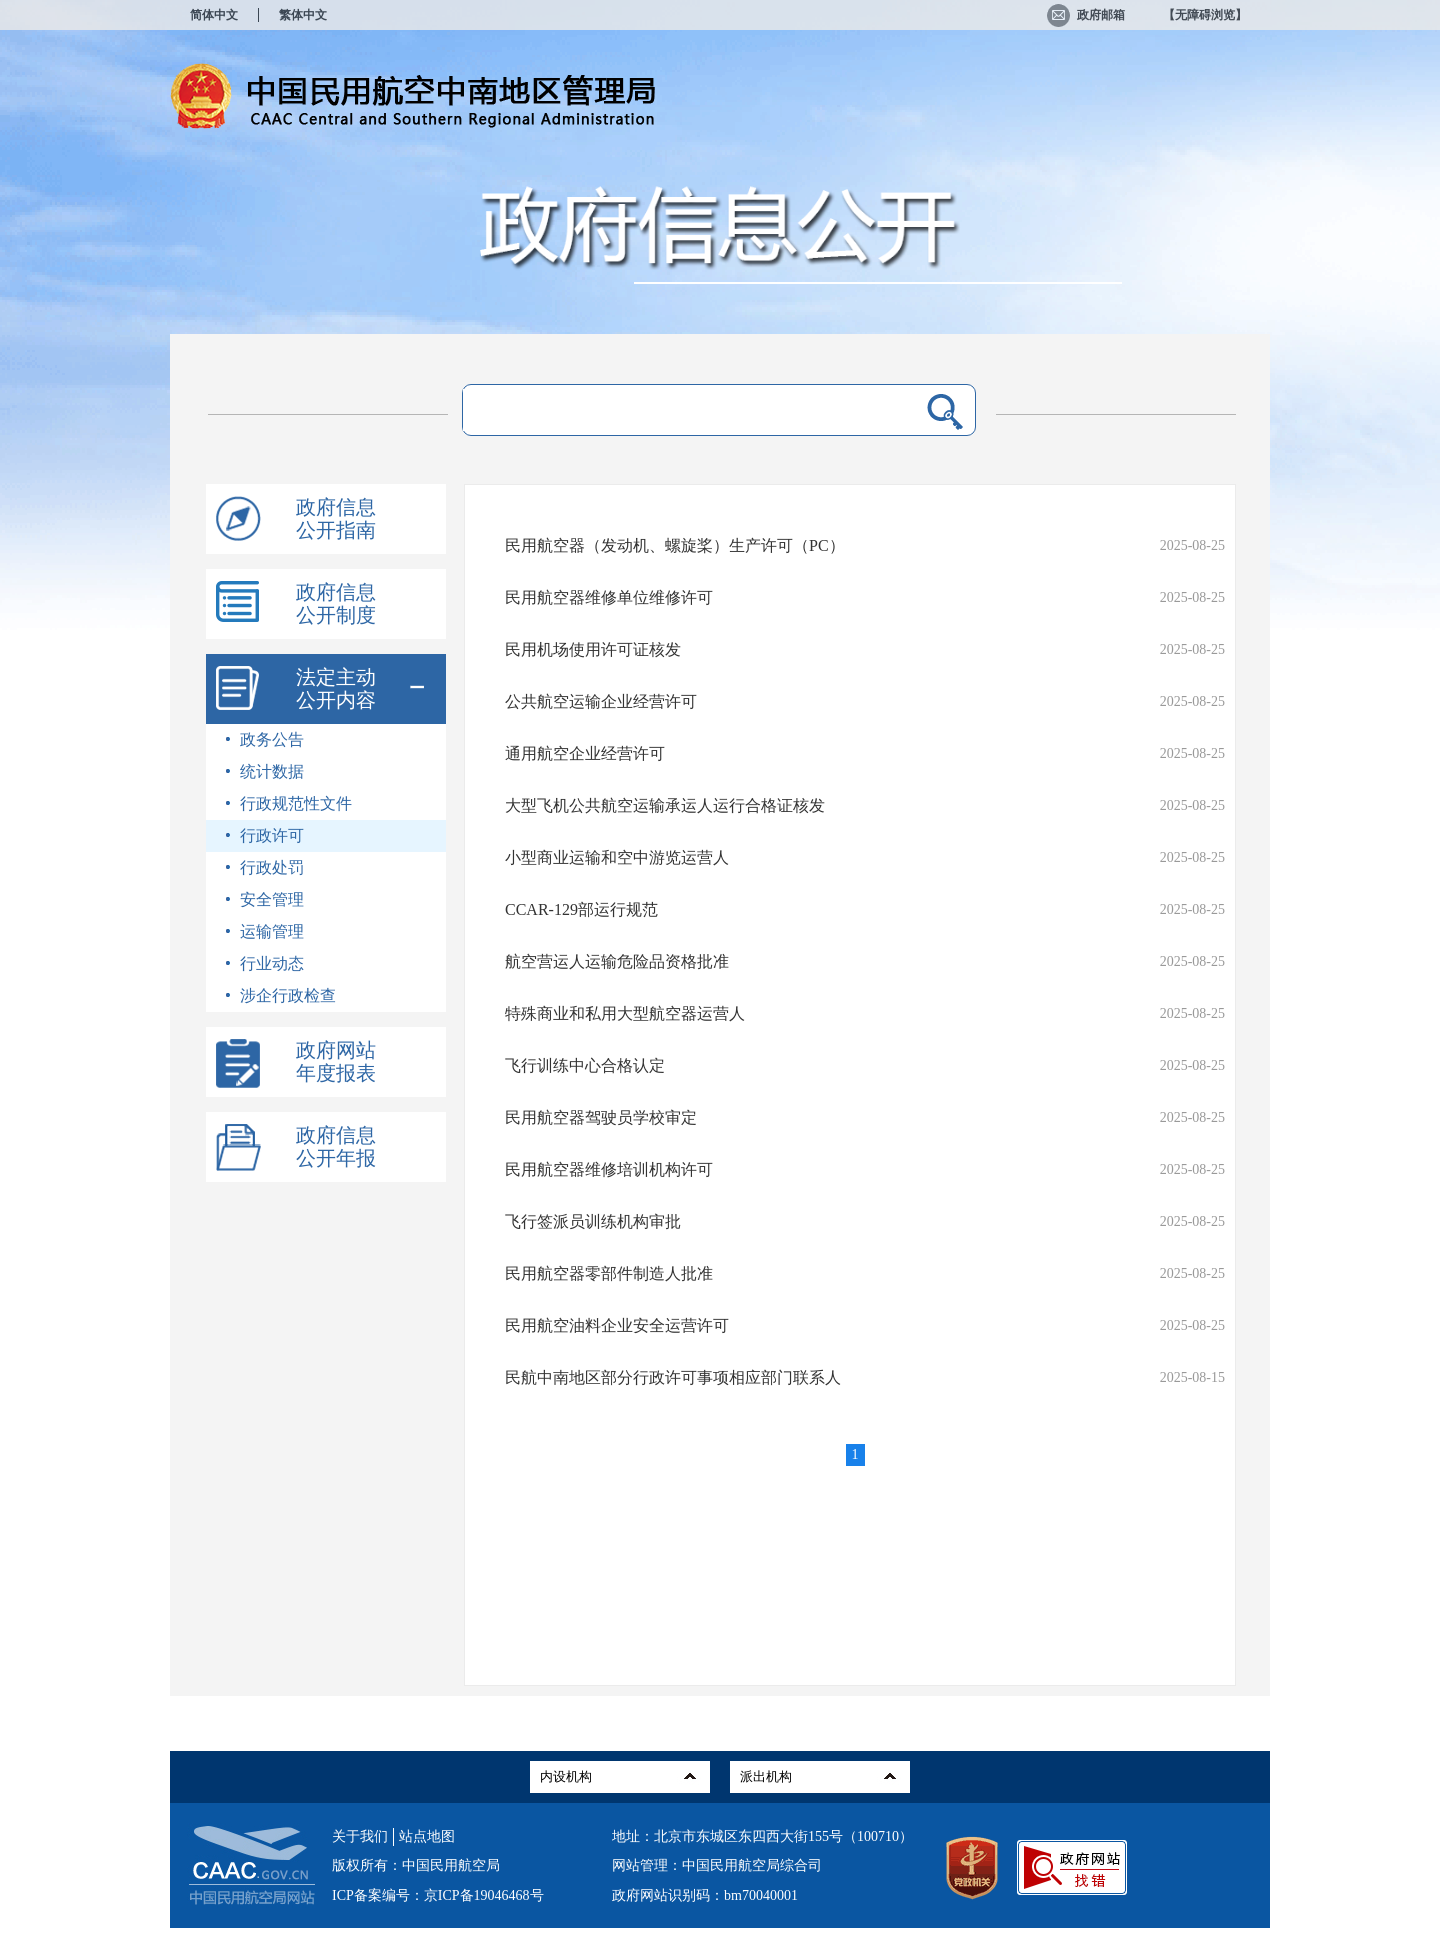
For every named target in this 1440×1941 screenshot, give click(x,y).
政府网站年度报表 (336, 1061)
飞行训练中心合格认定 (585, 1065)
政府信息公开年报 (336, 1146)
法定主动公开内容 (336, 688)
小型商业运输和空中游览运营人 (617, 857)
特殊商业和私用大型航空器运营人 (625, 1013)
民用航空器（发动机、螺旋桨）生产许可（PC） (675, 545)
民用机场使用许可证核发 (593, 649)
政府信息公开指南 (336, 518)
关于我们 (360, 1836)
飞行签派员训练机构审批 (593, 1221)
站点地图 (427, 1836)
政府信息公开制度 (336, 603)
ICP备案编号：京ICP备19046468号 (438, 1895)
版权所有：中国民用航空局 (416, 1865)
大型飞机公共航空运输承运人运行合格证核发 (665, 805)
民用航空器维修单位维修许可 (609, 597)
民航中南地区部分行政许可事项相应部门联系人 (673, 1377)
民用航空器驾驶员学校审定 (601, 1117)
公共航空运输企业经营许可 (601, 701)
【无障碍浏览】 (1205, 15)
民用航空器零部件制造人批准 (609, 1273)
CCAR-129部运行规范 (581, 909)
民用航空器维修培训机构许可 (609, 1169)
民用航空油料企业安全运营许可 (617, 1325)
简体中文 (214, 15)
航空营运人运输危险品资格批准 (617, 961)
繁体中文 (303, 15)
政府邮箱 (1086, 15)
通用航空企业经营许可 (585, 753)
